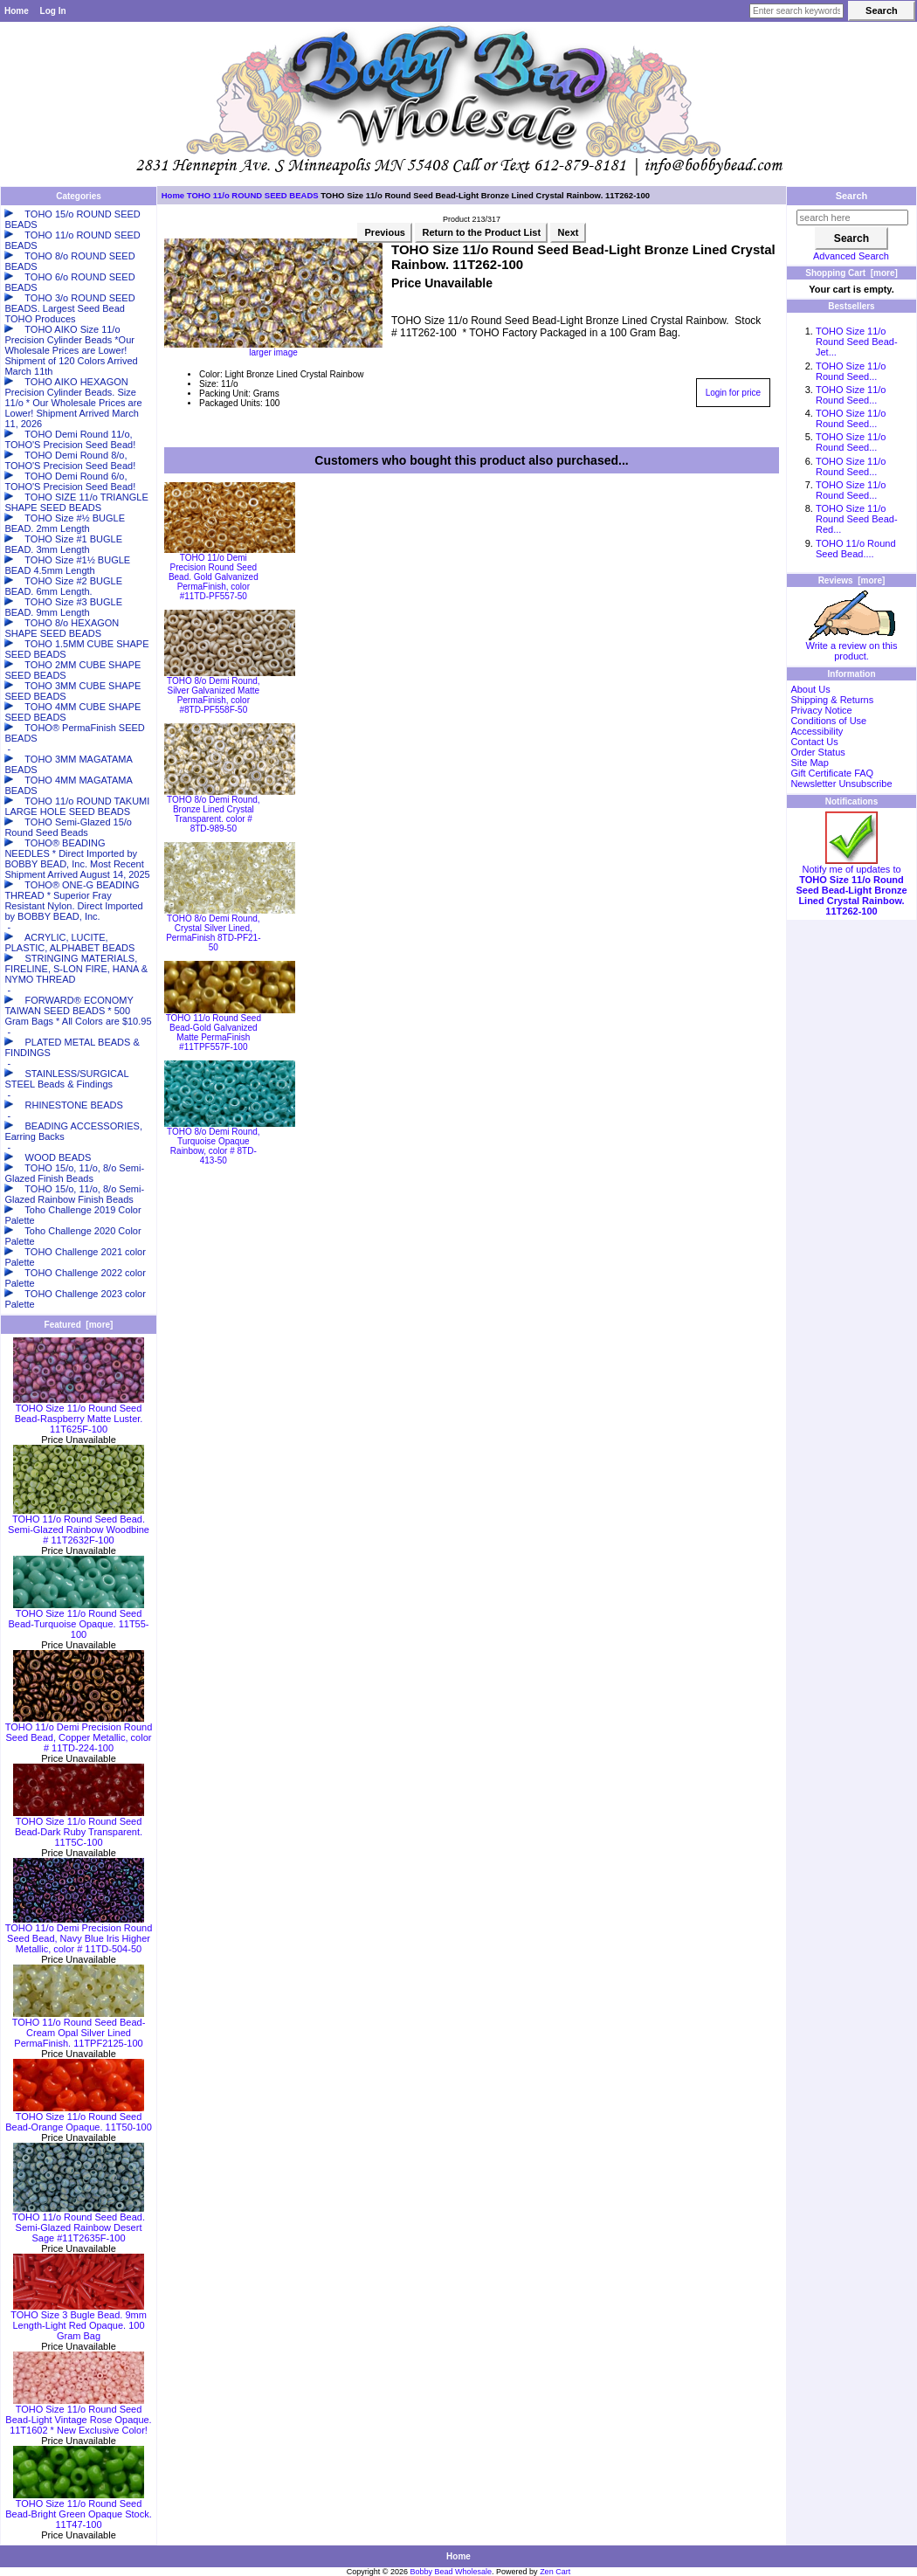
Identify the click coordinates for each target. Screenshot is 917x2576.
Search (852, 195)
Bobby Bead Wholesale (451, 2571)
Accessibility (816, 731)
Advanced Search (851, 256)
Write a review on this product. (852, 646)
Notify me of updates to (851, 885)
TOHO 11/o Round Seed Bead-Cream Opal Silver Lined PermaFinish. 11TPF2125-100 (79, 2028)
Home (16, 11)
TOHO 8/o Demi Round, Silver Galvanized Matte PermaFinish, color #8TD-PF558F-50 (213, 695)
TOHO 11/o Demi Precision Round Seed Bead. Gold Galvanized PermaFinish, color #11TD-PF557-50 (214, 577)
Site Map (809, 762)
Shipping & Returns (831, 699)
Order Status (817, 752)
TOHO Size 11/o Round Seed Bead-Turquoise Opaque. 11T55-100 (78, 1619)
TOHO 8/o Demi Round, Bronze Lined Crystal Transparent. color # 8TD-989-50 (213, 814)
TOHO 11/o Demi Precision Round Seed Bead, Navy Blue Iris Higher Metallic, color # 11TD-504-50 (79, 1934)
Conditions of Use (828, 720)
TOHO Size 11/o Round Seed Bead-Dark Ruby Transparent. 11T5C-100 (78, 1827)
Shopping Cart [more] (851, 273)
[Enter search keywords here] (796, 10)
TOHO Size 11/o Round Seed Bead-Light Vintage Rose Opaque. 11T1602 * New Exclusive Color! (78, 2415)
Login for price (733, 392)
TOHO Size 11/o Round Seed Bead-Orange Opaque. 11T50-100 (78, 2117)
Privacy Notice (821, 710)
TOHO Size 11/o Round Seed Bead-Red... (857, 519)
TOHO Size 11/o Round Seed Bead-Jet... (857, 341)
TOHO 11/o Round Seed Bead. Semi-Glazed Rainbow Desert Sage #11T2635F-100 (78, 2223)
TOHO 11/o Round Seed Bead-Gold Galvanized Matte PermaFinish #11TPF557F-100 (213, 1032)
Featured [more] (79, 1324)
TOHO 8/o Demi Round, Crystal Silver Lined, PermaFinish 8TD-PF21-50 (213, 933)
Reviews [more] (852, 580)
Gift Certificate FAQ (831, 773)
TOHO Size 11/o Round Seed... (851, 371)
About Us (810, 689)
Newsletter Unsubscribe (841, 783)
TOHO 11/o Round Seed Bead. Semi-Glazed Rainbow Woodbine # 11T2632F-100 (78, 1525)
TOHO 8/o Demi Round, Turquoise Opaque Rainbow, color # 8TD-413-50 (213, 1146)
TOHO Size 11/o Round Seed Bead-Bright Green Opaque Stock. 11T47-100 (78, 2510)
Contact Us (814, 741)
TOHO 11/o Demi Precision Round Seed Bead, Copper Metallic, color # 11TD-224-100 (79, 1733)
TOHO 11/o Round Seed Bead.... (856, 548)
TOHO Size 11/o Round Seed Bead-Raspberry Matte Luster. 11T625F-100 (78, 1414)
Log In (53, 11)
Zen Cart (555, 2571)
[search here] (852, 217)
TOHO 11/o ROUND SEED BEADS (253, 195)
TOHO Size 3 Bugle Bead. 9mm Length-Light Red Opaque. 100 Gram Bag (78, 2321)
